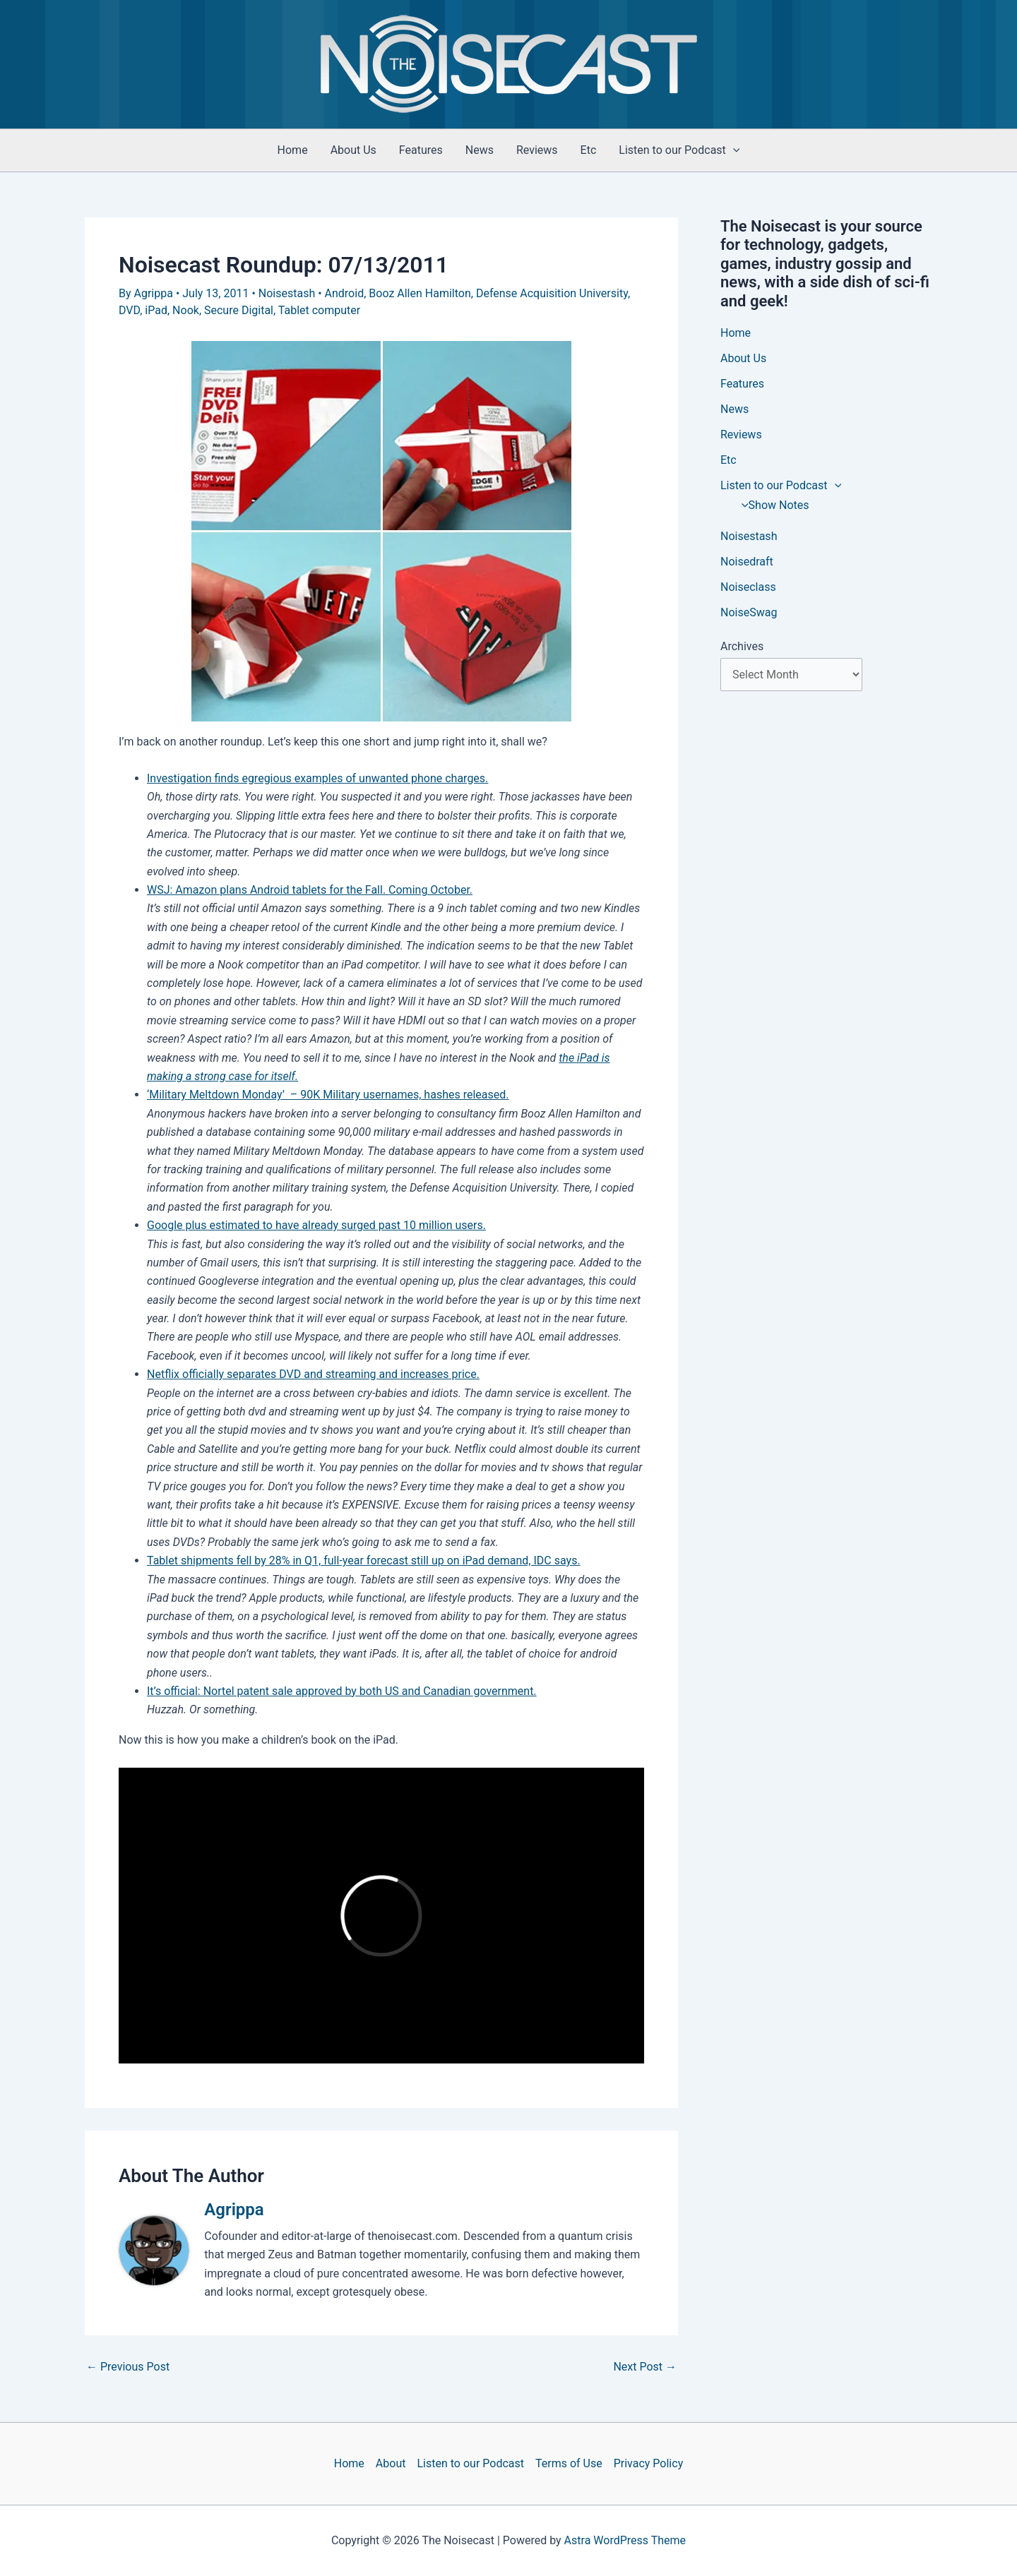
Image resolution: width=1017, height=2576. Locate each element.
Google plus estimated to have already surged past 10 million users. (316, 1225)
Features (421, 150)
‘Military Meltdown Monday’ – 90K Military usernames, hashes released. (328, 1094)
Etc (589, 150)
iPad (156, 310)
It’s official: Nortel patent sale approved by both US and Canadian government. (342, 1691)
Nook (185, 310)
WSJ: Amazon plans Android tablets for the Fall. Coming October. (309, 890)
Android (344, 293)
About (391, 2463)
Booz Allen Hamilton (419, 293)
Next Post (645, 2367)
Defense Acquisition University (552, 293)
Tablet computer (319, 310)
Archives (741, 646)
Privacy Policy (649, 2463)
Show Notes (771, 505)
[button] (733, 150)
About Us (353, 150)
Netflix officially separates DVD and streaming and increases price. (313, 1374)
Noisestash (286, 293)
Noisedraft (746, 561)
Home (293, 150)
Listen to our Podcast (470, 2463)
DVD (129, 310)
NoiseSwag (748, 612)
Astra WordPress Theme (625, 2540)
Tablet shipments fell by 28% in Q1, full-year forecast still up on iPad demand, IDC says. (364, 1560)
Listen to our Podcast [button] (679, 150)
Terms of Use (568, 2463)
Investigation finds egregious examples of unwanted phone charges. (317, 778)
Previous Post (128, 2367)
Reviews (537, 150)
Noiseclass (748, 587)
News (479, 150)
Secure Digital (238, 310)
